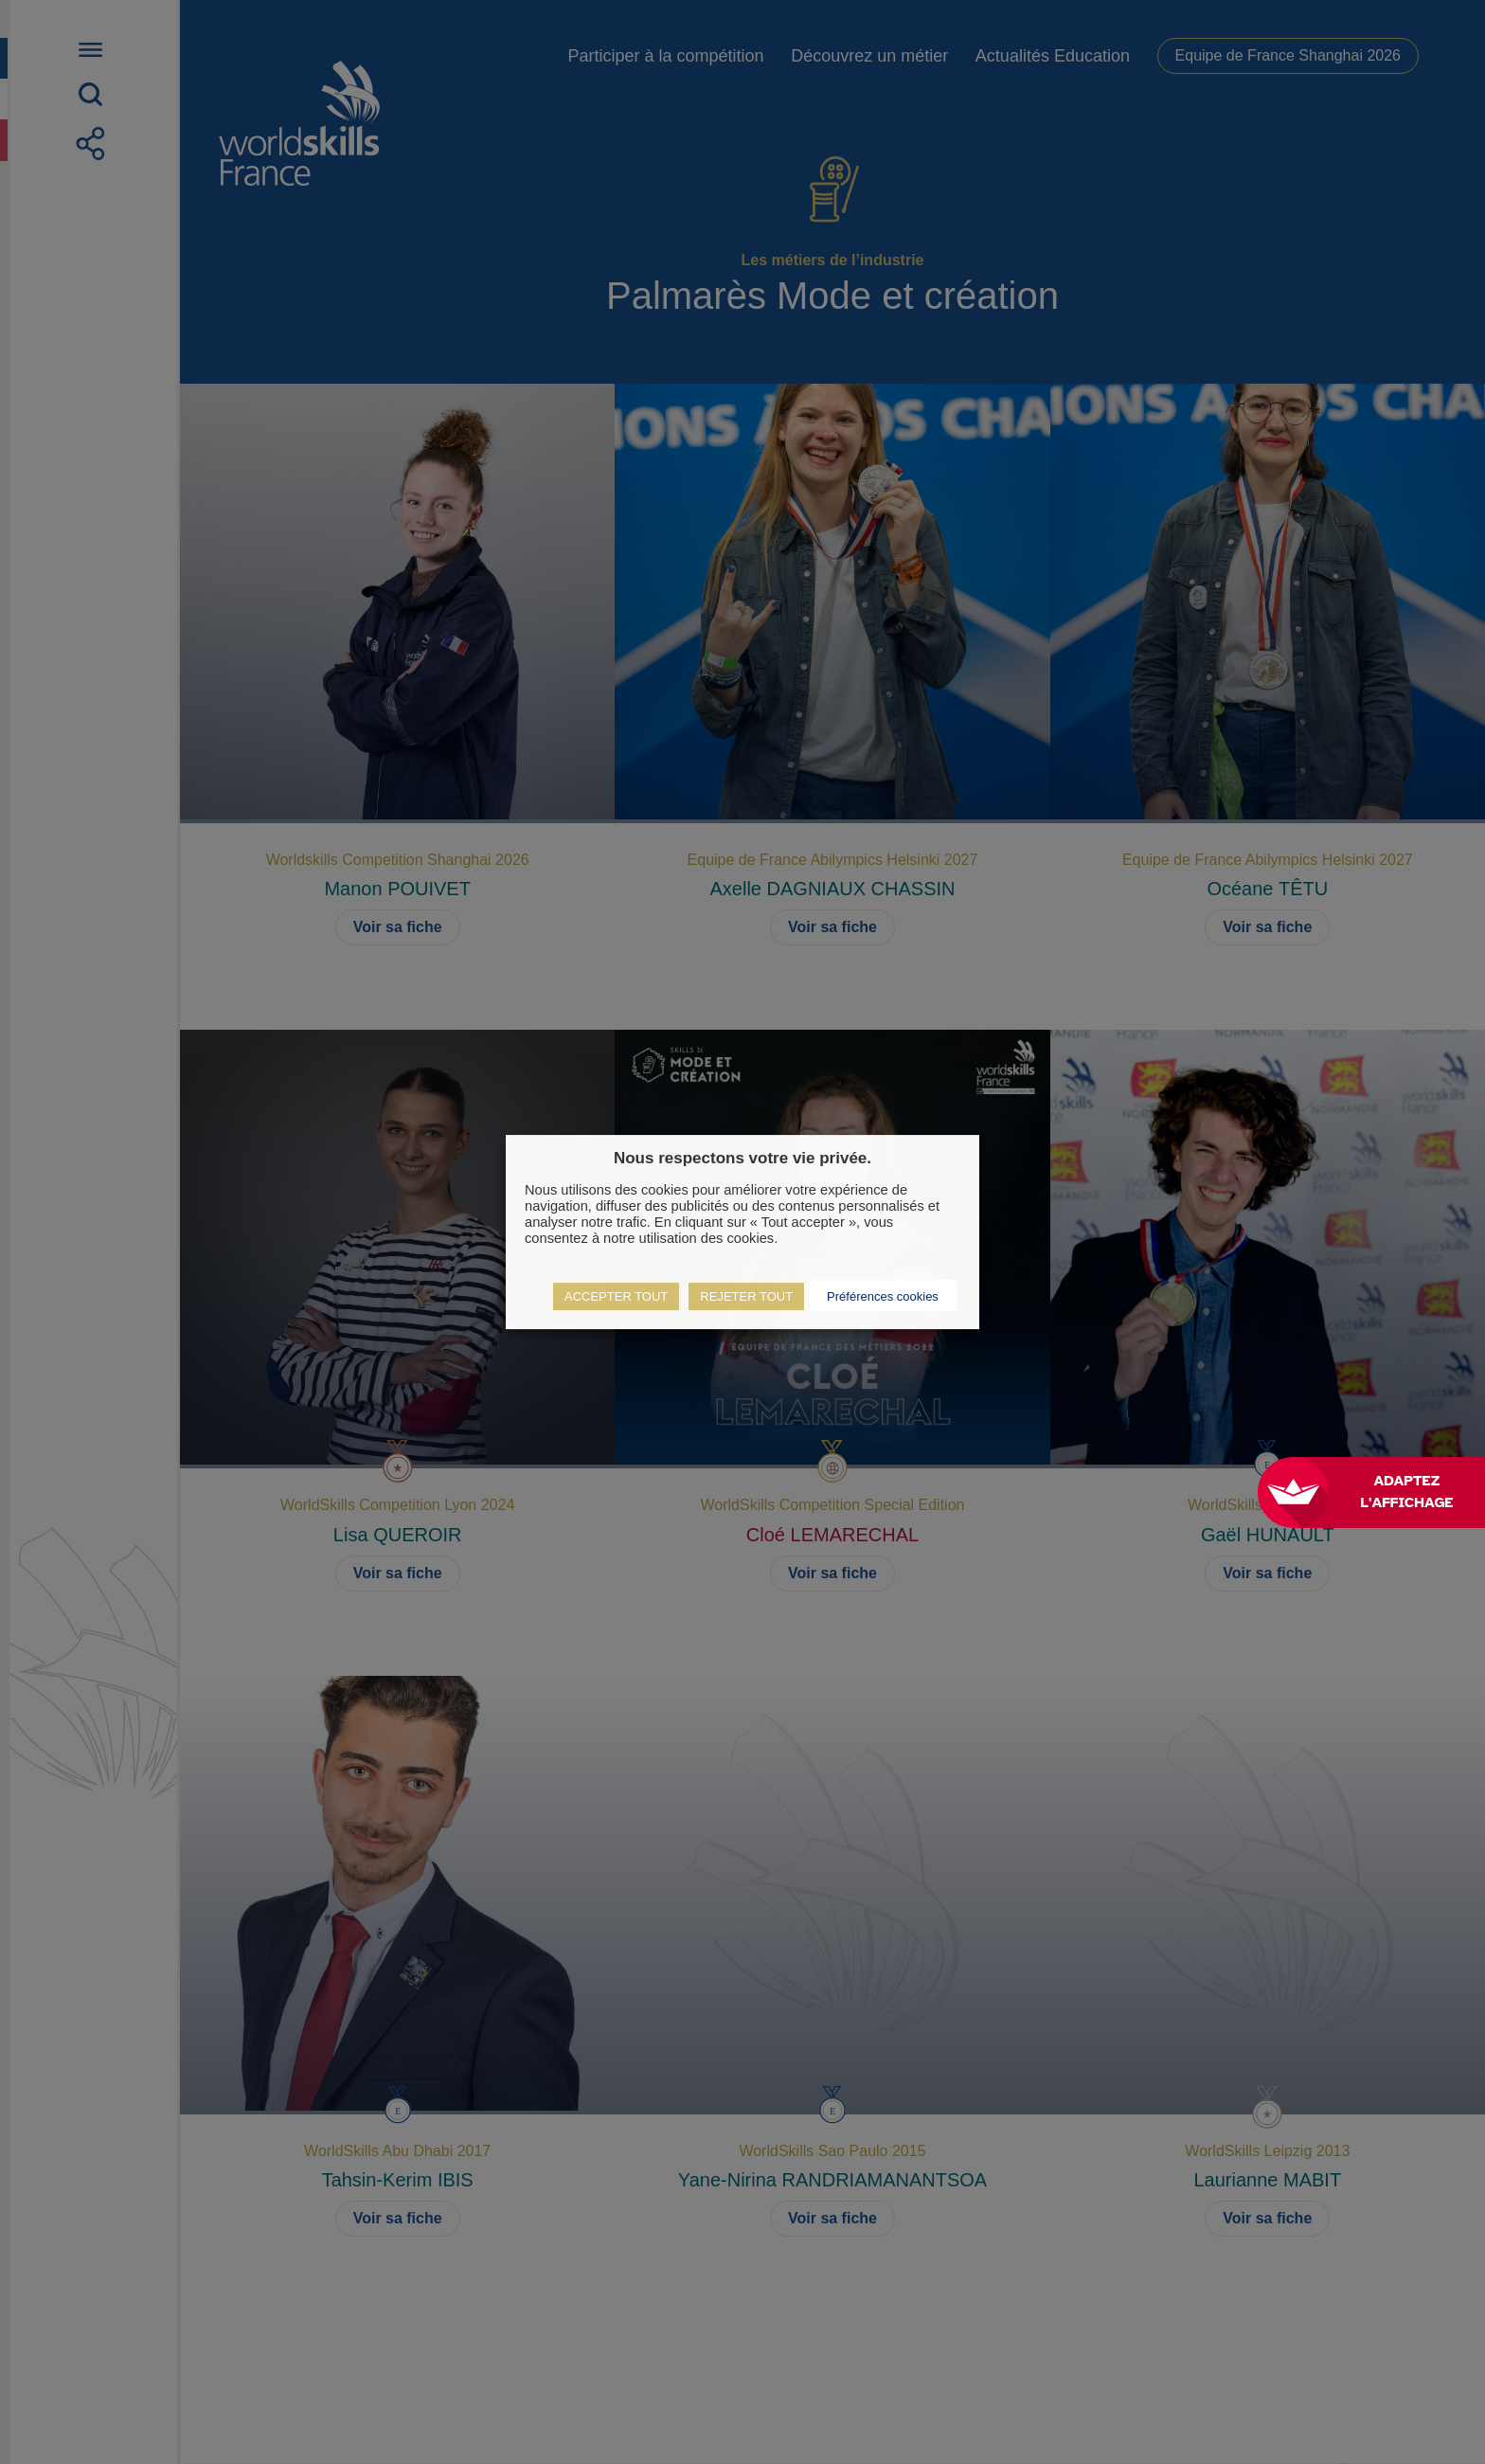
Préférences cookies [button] (883, 1296)
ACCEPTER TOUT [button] (616, 1296)
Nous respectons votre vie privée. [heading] (742, 1158)
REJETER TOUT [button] (746, 1296)
